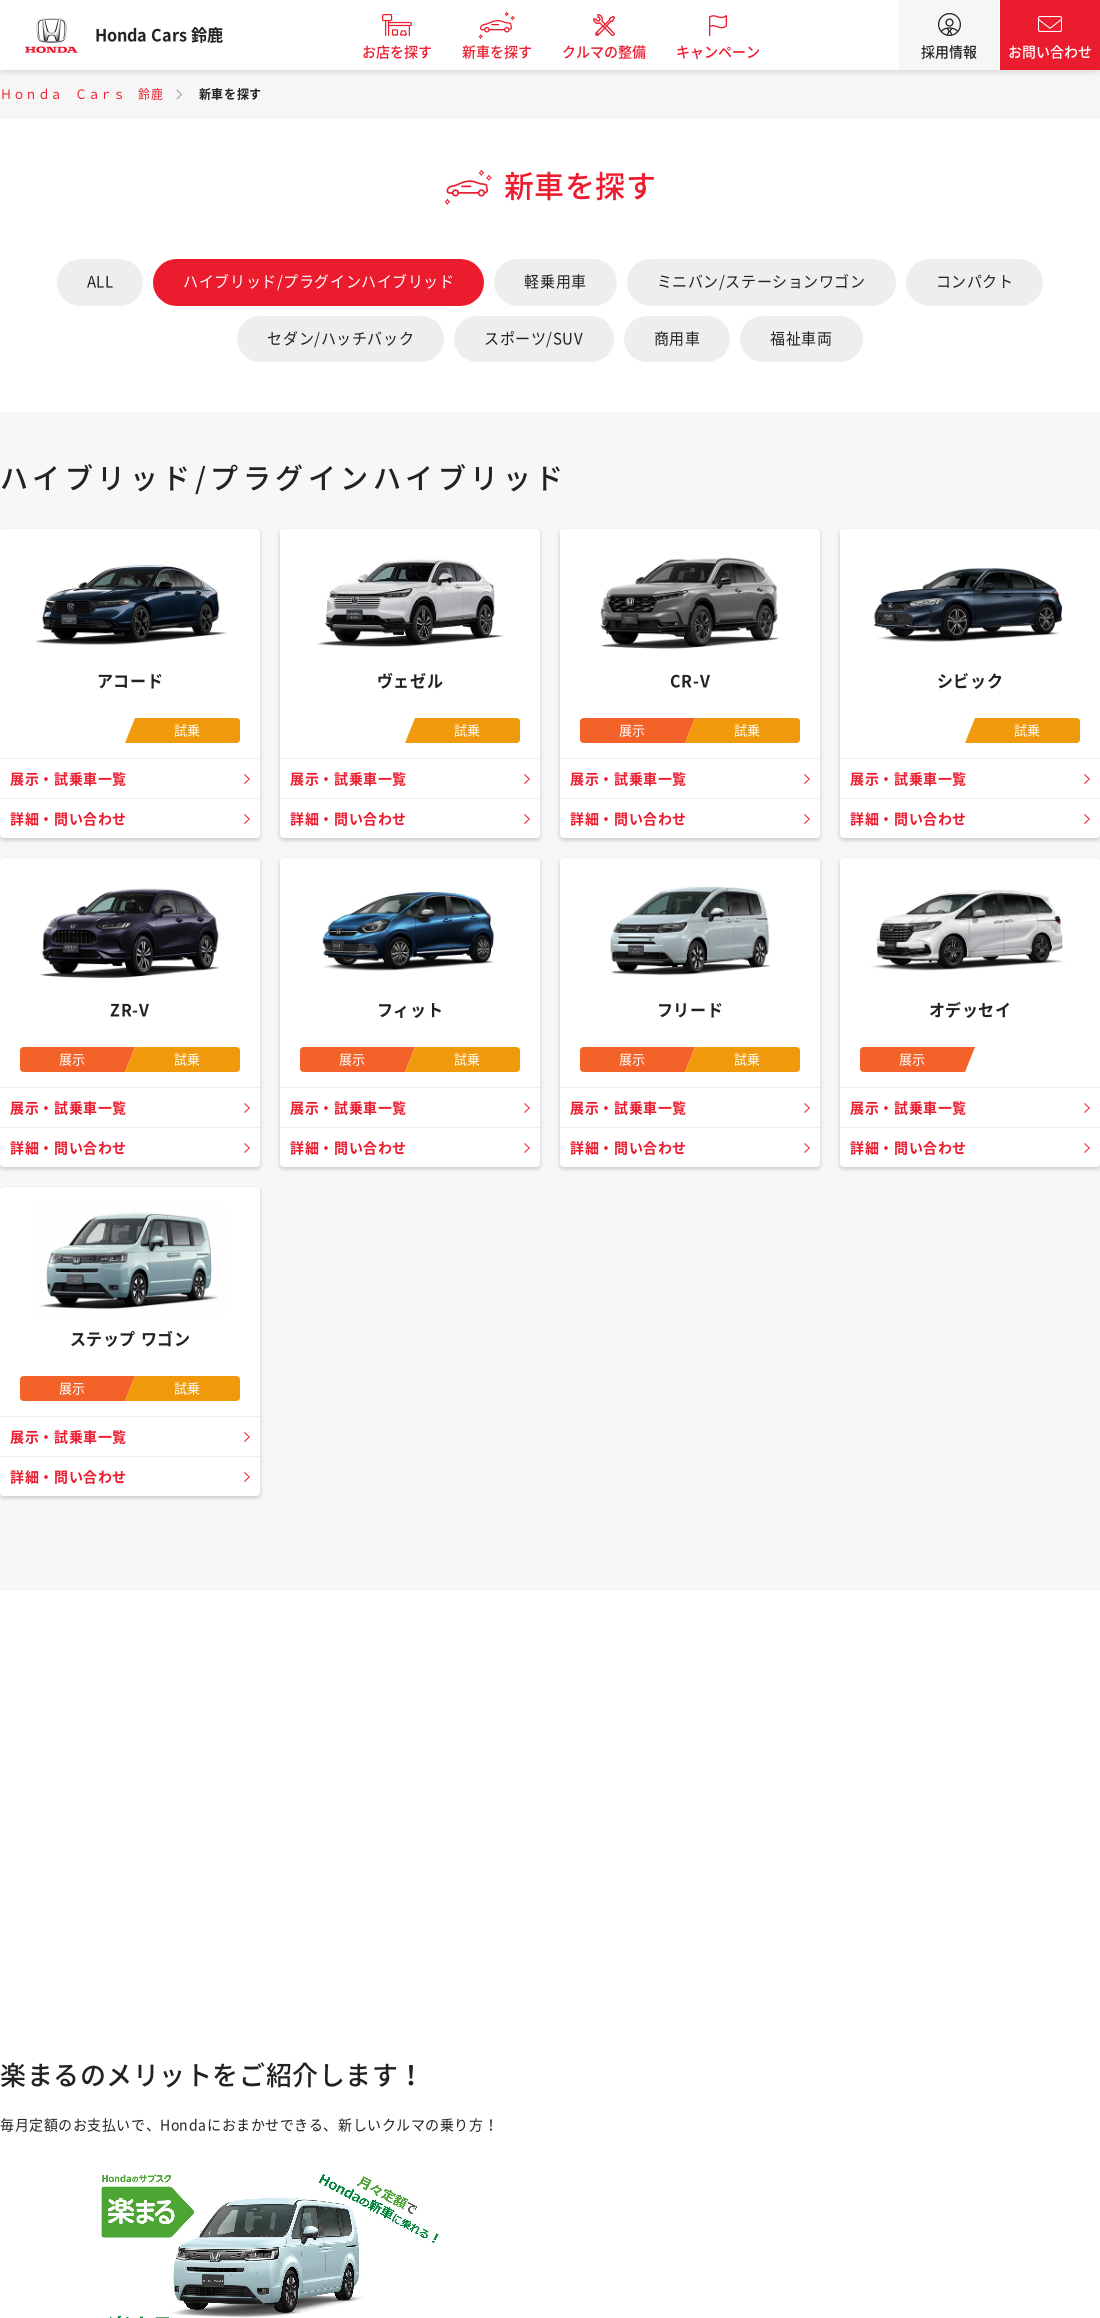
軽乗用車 (555, 281)
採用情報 (949, 52)
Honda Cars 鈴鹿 (175, 35)
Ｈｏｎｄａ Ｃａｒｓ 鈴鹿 (81, 94)
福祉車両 (801, 338)
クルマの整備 (620, 52)
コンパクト (975, 281)
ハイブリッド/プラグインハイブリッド (318, 281)
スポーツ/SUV (533, 338)
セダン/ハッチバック (340, 338)
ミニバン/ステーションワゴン (761, 281)
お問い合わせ (1050, 52)
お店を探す (413, 52)
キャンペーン (734, 52)
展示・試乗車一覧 (73, 779)
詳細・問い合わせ (73, 819)
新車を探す (513, 52)
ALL (100, 281)
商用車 (677, 338)
